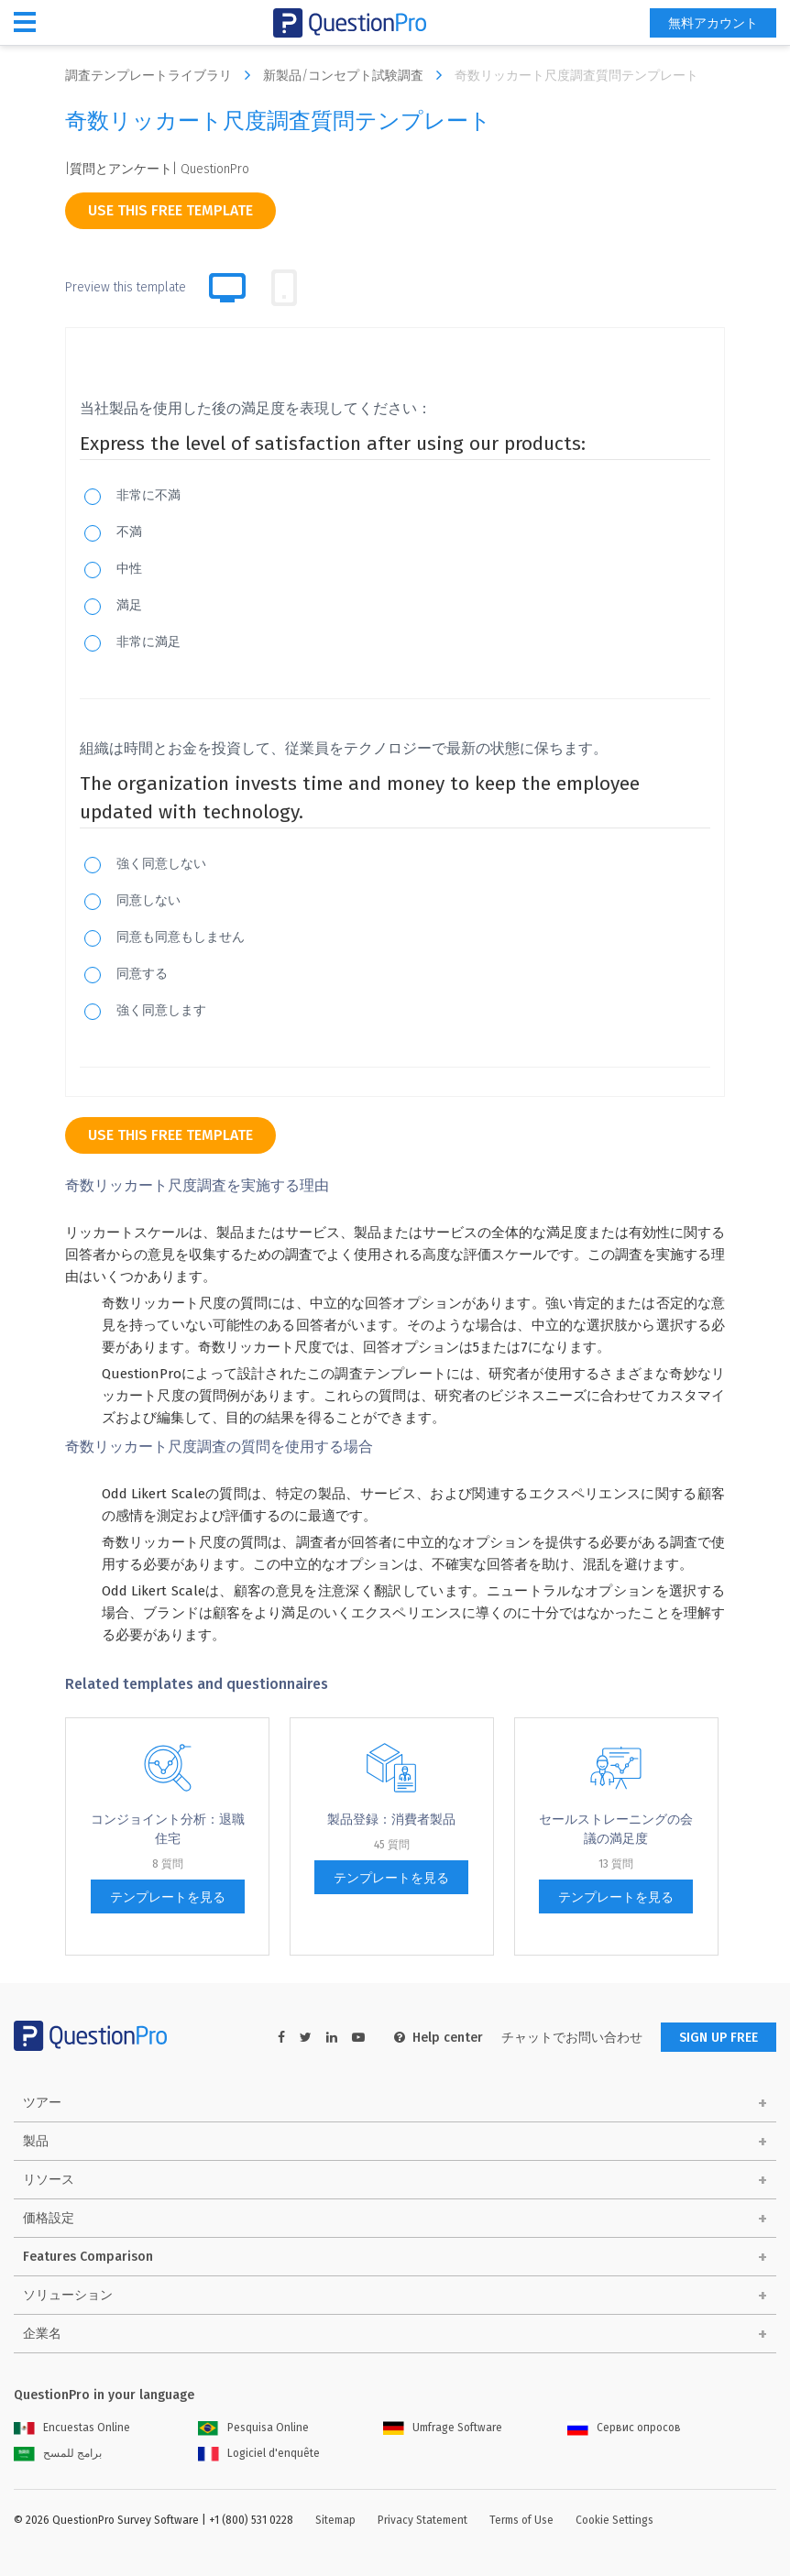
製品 (36, 2141)
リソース (48, 2179)
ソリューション (68, 2295)
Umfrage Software (442, 2427)
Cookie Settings (614, 2520)
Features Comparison (88, 2256)
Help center (438, 2037)
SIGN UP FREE (718, 2037)
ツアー (42, 2102)
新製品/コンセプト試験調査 (357, 75)
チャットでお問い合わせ (571, 2037)
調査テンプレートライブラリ (162, 75)
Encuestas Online (72, 2427)
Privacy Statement (422, 2520)
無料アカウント (713, 23)
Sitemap (335, 2520)
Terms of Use (521, 2520)
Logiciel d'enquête (259, 2453)
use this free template (170, 210)
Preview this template (125, 287)
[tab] (284, 288)
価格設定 (48, 2218)
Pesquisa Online (253, 2427)
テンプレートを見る (167, 1897)
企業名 (42, 2333)
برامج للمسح (58, 2453)
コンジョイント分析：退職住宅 (168, 1829)
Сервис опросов (624, 2427)
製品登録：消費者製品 (391, 1819)
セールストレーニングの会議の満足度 (616, 1829)
